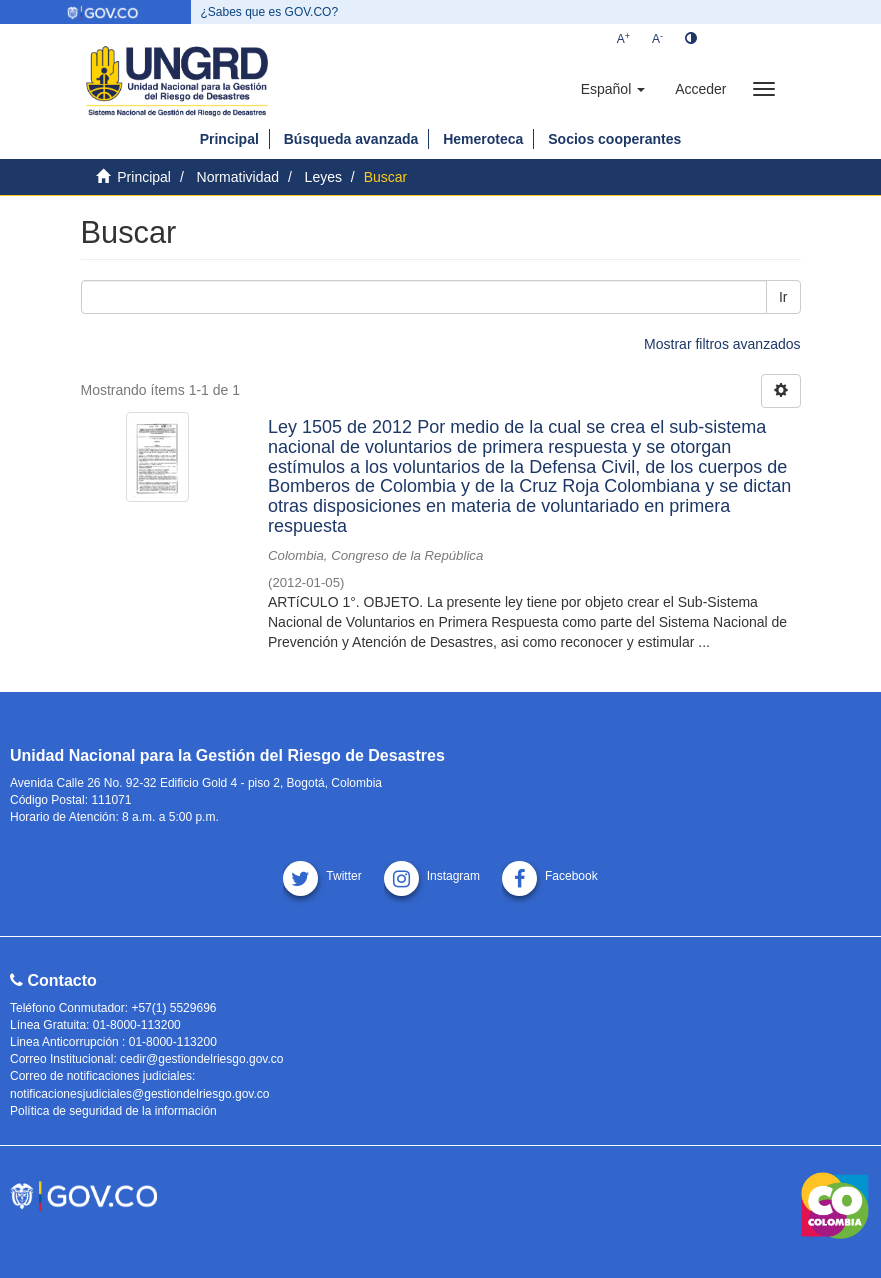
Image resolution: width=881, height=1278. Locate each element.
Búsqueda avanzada (351, 139)
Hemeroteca (483, 139)
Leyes (323, 177)
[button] (613, 89)
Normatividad (238, 177)
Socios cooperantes (614, 139)
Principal (229, 139)
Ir (783, 297)
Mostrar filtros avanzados (722, 344)
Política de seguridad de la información (113, 1111)
